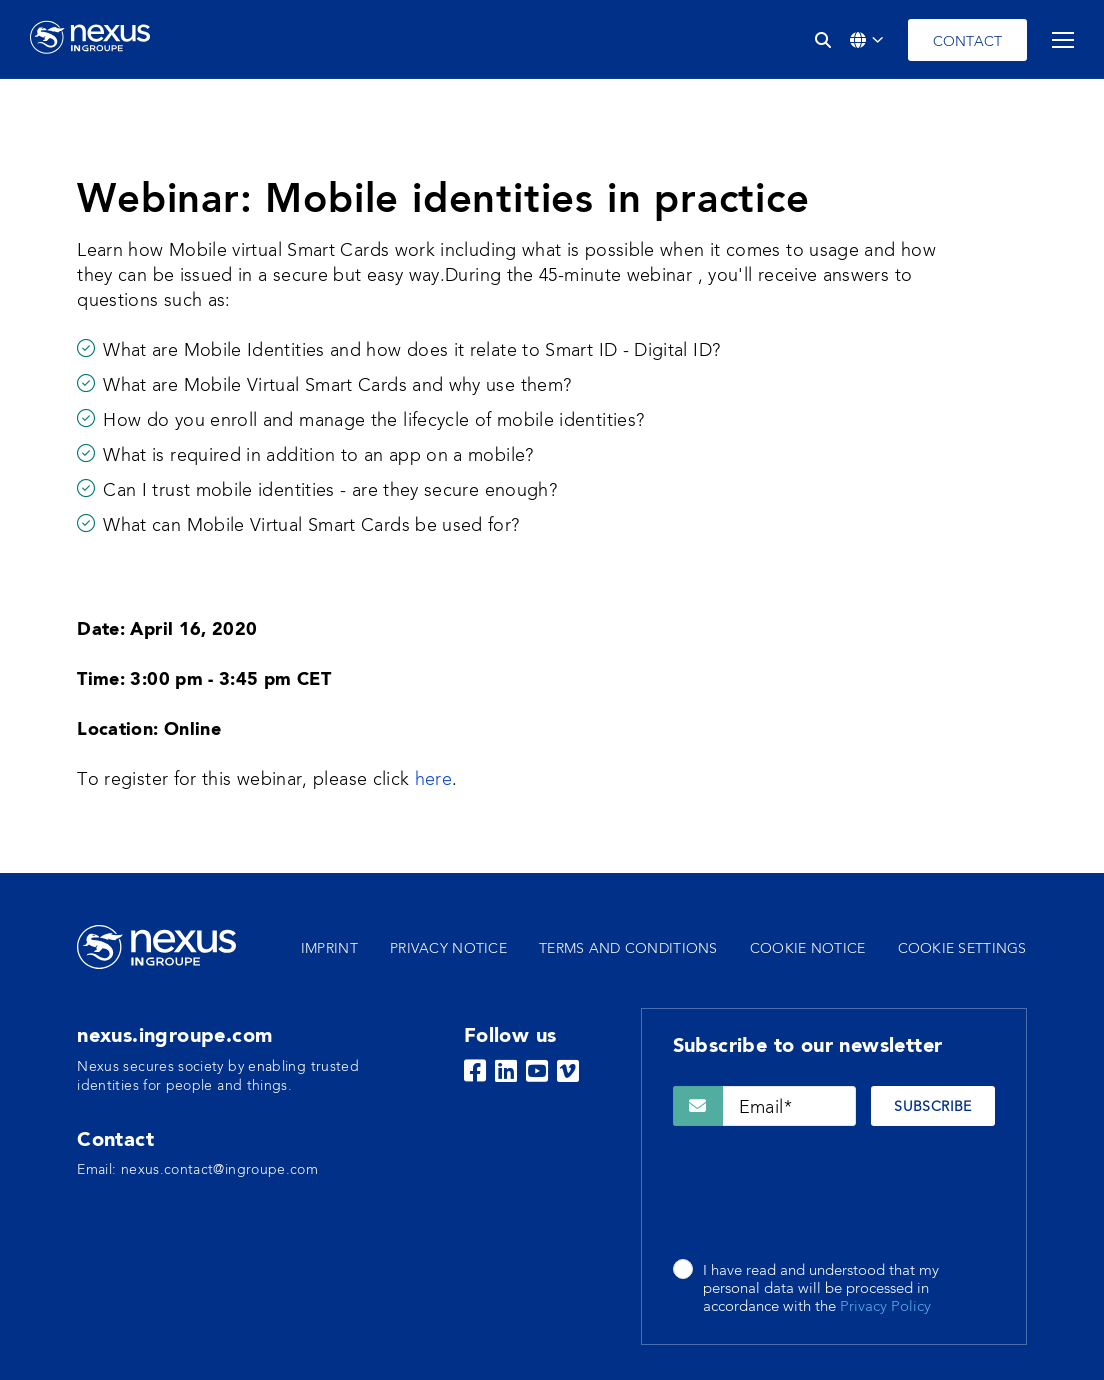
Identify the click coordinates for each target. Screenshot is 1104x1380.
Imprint (329, 949)
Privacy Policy (885, 1307)
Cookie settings (962, 949)
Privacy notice (448, 949)
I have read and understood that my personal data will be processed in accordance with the (821, 1290)
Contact (967, 42)
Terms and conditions (628, 949)
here (433, 780)
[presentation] (825, 1194)
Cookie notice (808, 949)
